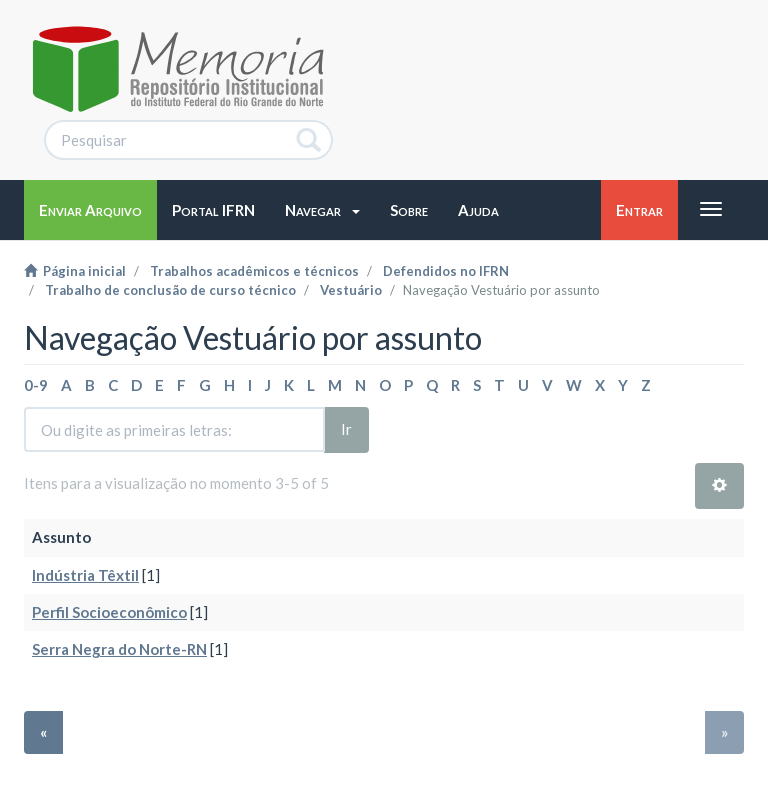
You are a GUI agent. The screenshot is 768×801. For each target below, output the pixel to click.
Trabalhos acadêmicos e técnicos (254, 271)
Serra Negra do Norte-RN (119, 649)
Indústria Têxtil (85, 575)
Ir (346, 429)
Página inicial (75, 271)
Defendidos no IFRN (446, 271)
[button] (322, 210)
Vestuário (351, 290)
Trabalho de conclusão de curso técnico (170, 290)
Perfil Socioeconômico (109, 612)
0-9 (36, 385)
